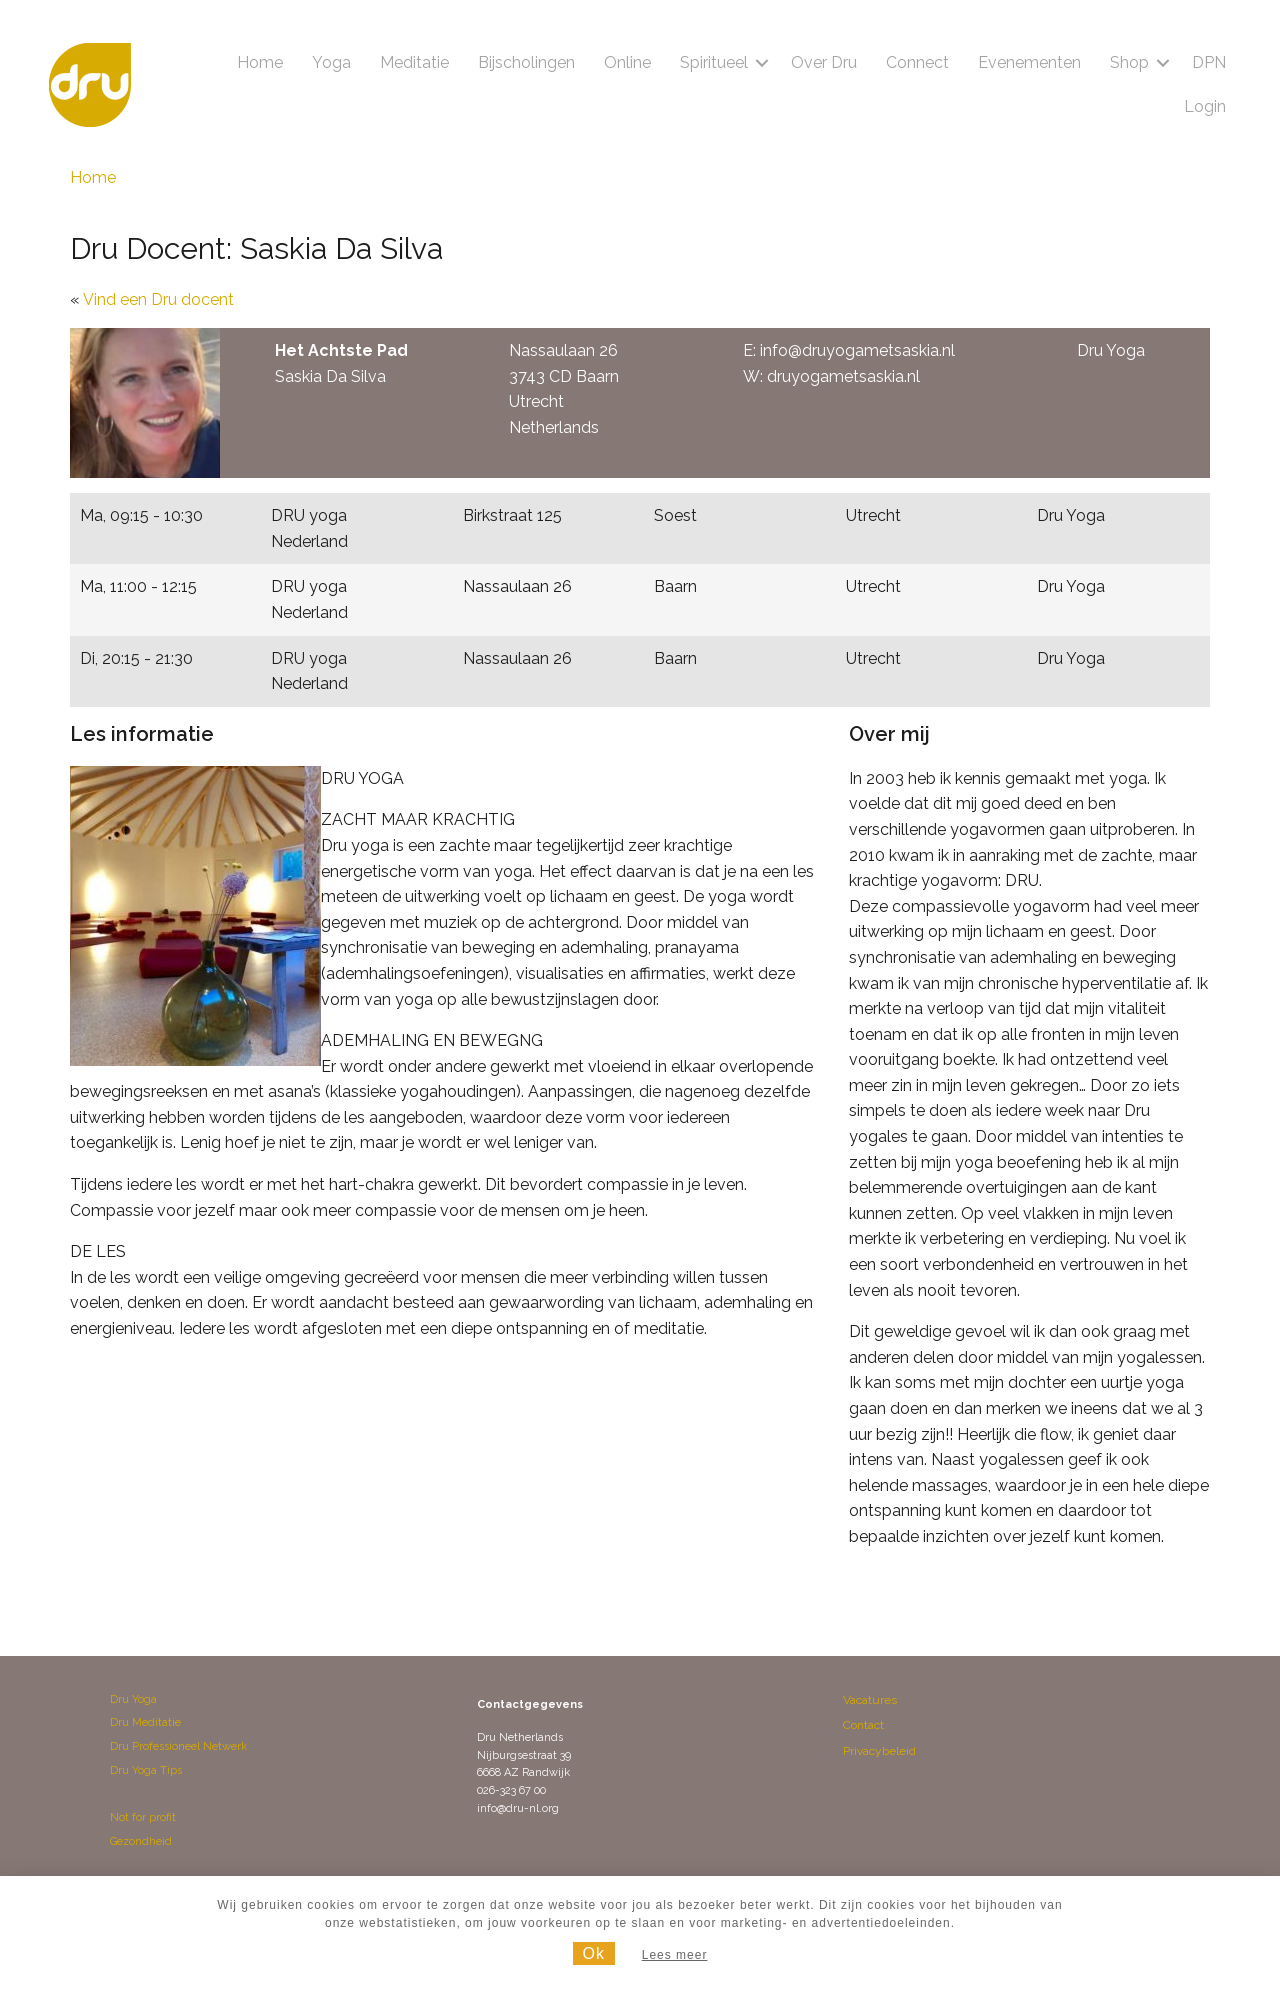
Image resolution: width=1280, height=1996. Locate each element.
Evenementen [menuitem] (1029, 62)
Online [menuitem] (627, 62)
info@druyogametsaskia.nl (857, 350)
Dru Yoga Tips (146, 1770)
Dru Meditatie (145, 1722)
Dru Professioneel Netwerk (178, 1746)
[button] (762, 63)
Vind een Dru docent (158, 299)
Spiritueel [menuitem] (714, 62)
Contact (863, 1725)
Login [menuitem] (1205, 106)
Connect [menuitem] (917, 62)
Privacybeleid (879, 1751)
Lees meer (675, 1955)
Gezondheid (141, 1841)
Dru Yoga (133, 1699)
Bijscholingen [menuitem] (526, 62)
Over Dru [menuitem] (824, 62)
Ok (594, 1953)
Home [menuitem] (260, 62)
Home (93, 177)
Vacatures (870, 1700)
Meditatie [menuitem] (414, 62)
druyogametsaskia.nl (843, 376)
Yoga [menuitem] (331, 62)
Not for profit (143, 1817)
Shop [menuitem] (1129, 62)
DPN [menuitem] (1209, 62)
